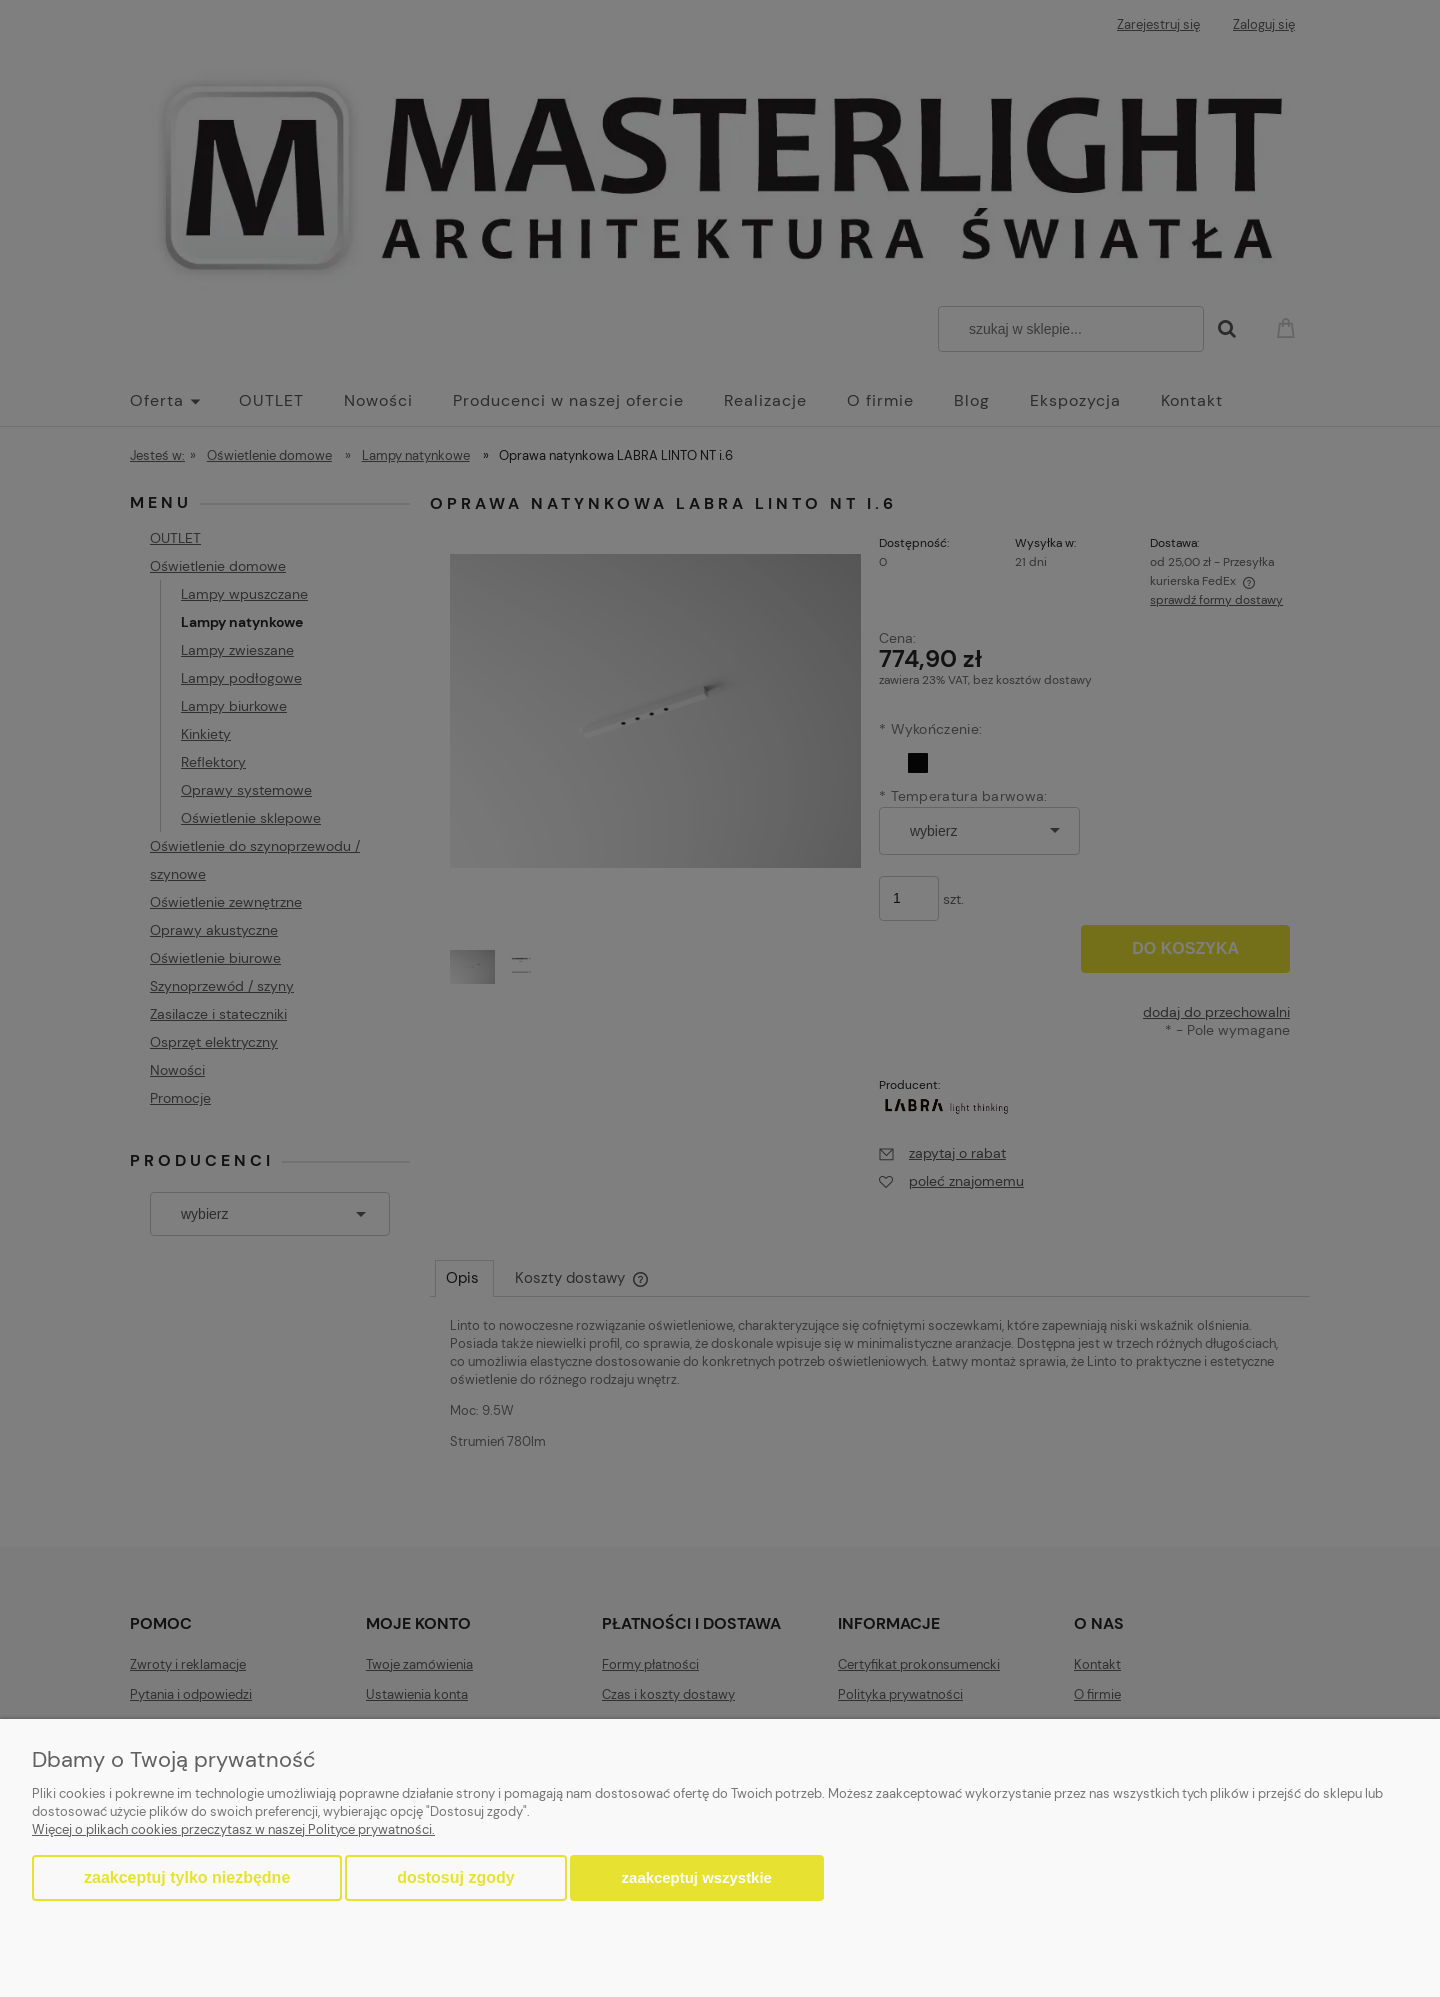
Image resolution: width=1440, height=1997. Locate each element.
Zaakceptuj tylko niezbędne (187, 1877)
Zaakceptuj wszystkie (697, 1877)
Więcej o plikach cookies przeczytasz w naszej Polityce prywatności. (233, 1829)
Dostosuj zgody (455, 1877)
